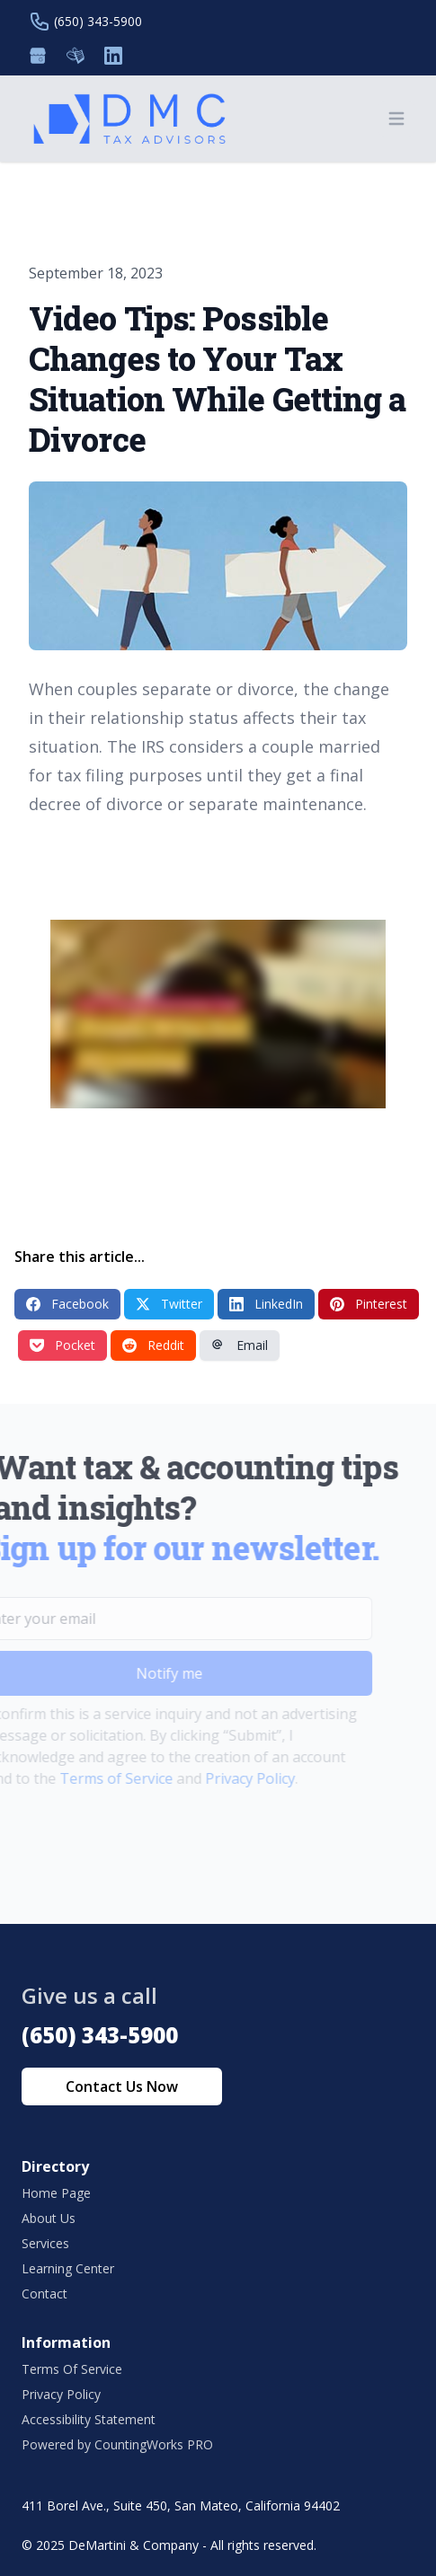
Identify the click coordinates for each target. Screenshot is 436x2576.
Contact (44, 2293)
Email (239, 1345)
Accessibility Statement (89, 2419)
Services (45, 2243)
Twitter (169, 1303)
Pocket (62, 1345)
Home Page (56, 2192)
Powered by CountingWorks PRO (117, 2444)
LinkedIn (266, 1303)
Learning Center (68, 2268)
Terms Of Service (72, 2369)
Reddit (153, 1345)
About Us (49, 2218)
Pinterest (368, 1303)
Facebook (67, 1303)
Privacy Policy (227, 1778)
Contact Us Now (122, 2086)
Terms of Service (93, 1778)
